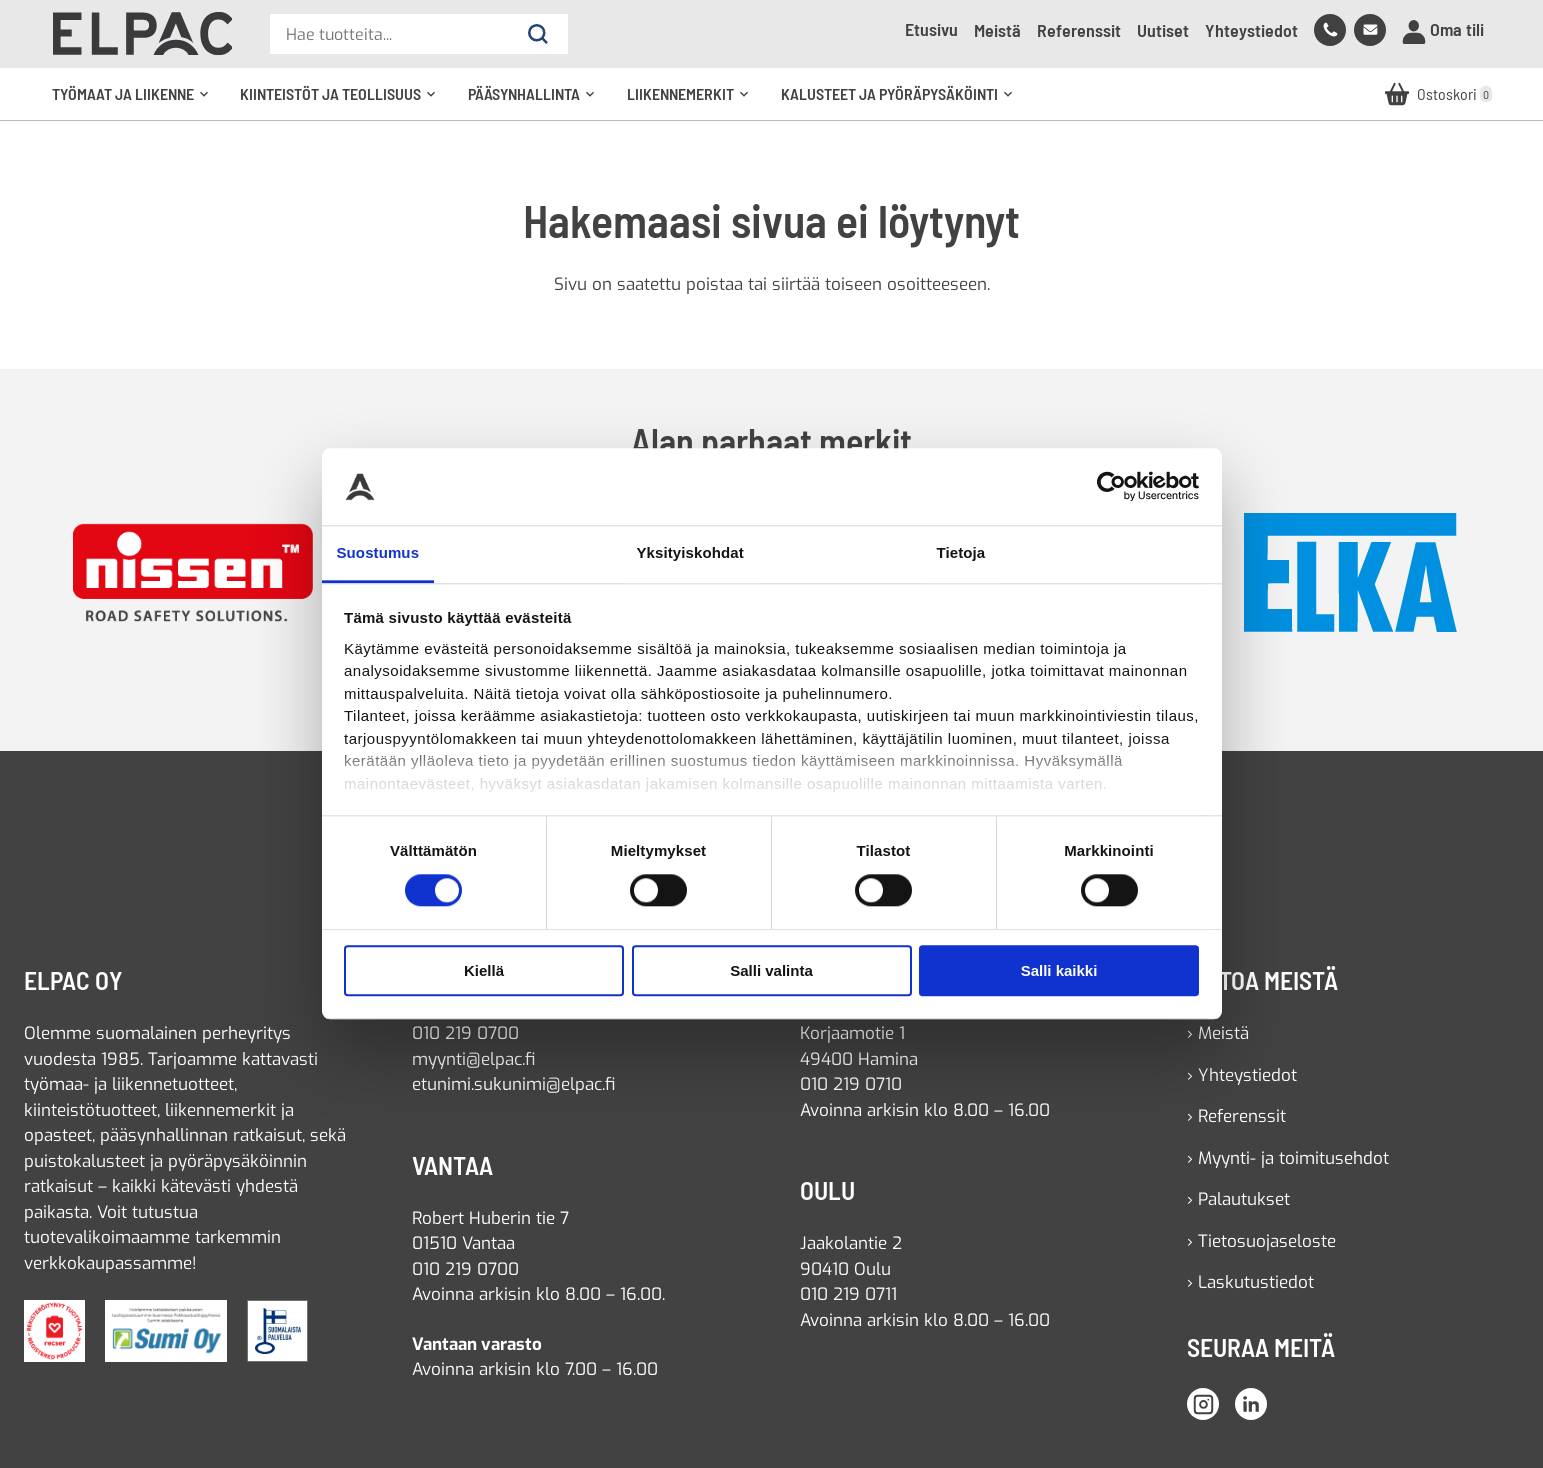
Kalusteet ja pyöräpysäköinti (903, 102)
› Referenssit (1236, 1116)
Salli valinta (771, 970)
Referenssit (1079, 30)
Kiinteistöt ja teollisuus (344, 102)
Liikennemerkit (694, 102)
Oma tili (1443, 30)
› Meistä (1218, 1033)
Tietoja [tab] (961, 552)
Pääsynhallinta (538, 102)
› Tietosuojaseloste (1261, 1241)
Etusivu (931, 29)
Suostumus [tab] (378, 552)
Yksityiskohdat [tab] (690, 552)
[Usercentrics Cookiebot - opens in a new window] (1111, 487)
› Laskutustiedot (1250, 1282)
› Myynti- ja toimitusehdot (1288, 1158)
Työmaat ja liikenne (137, 102)
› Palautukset (1238, 1199)
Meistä (997, 30)
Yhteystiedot (1251, 30)
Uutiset (1163, 30)
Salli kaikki (1059, 970)
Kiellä (484, 970)
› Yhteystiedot (1242, 1075)
